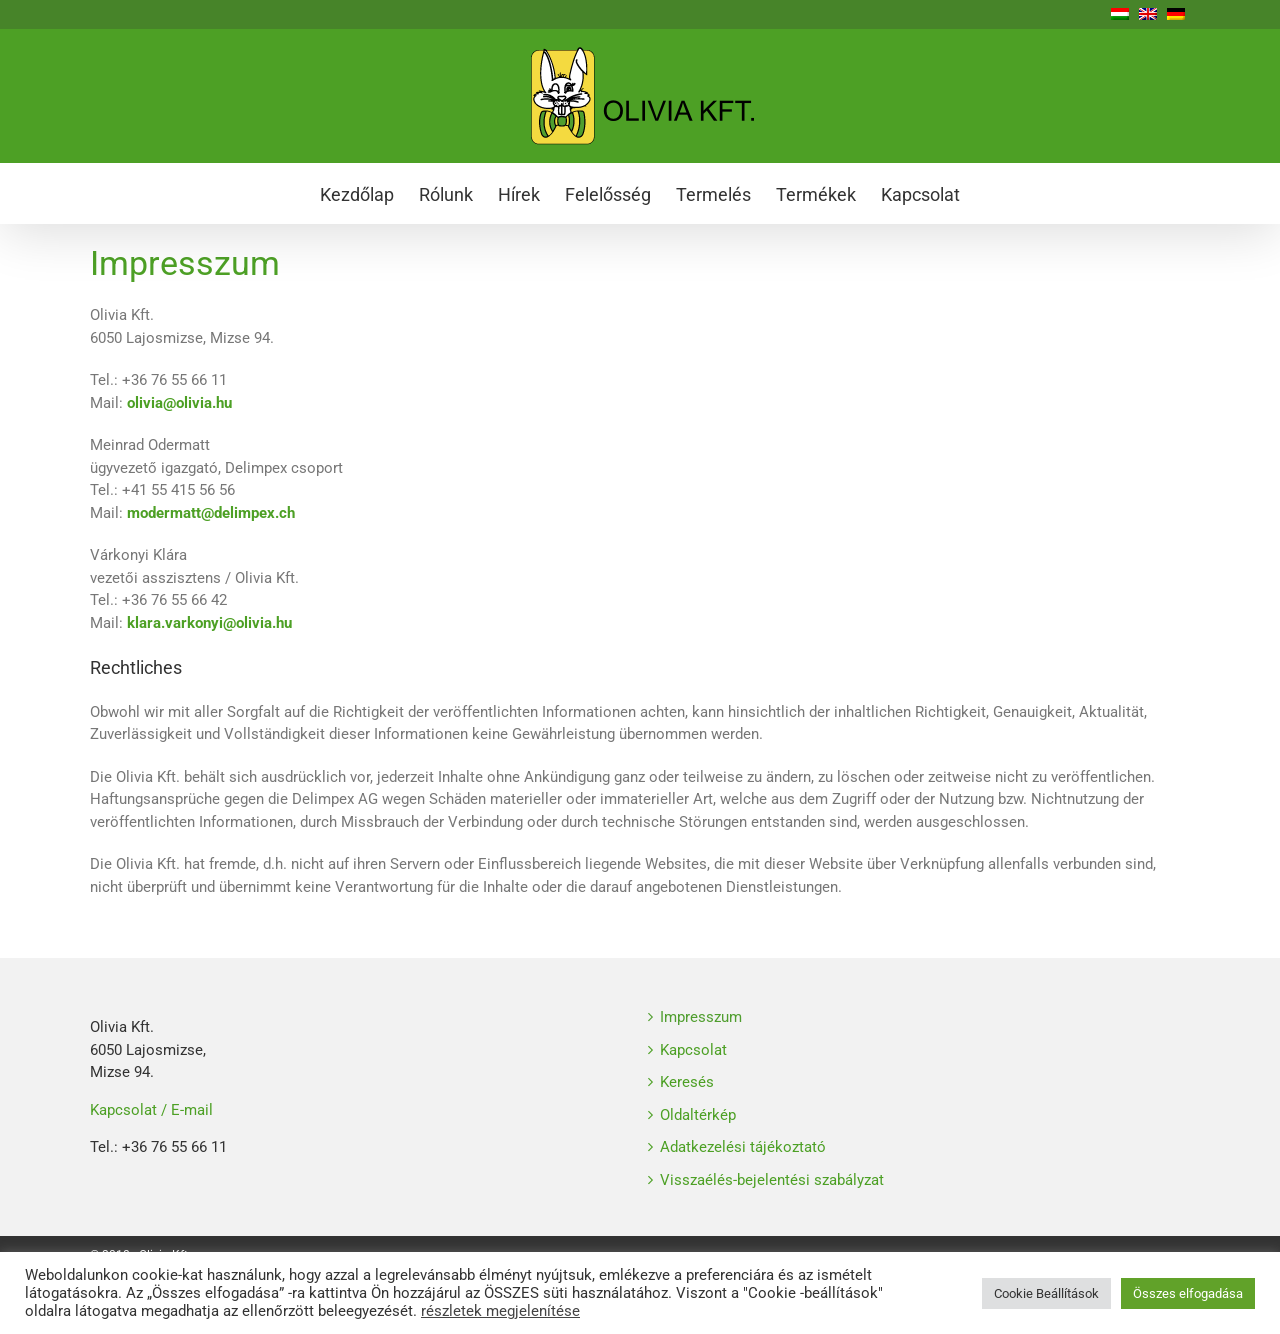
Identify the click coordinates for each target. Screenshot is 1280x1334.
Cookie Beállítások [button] (1046, 1293)
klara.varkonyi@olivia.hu (209, 623)
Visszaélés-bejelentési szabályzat (772, 1180)
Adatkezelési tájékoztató (743, 1147)
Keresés (687, 1082)
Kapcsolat (693, 1050)
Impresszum (701, 1017)
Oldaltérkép (698, 1115)
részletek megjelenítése (500, 1311)
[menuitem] (369, 193)
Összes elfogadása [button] (1188, 1293)
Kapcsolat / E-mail (151, 1110)
